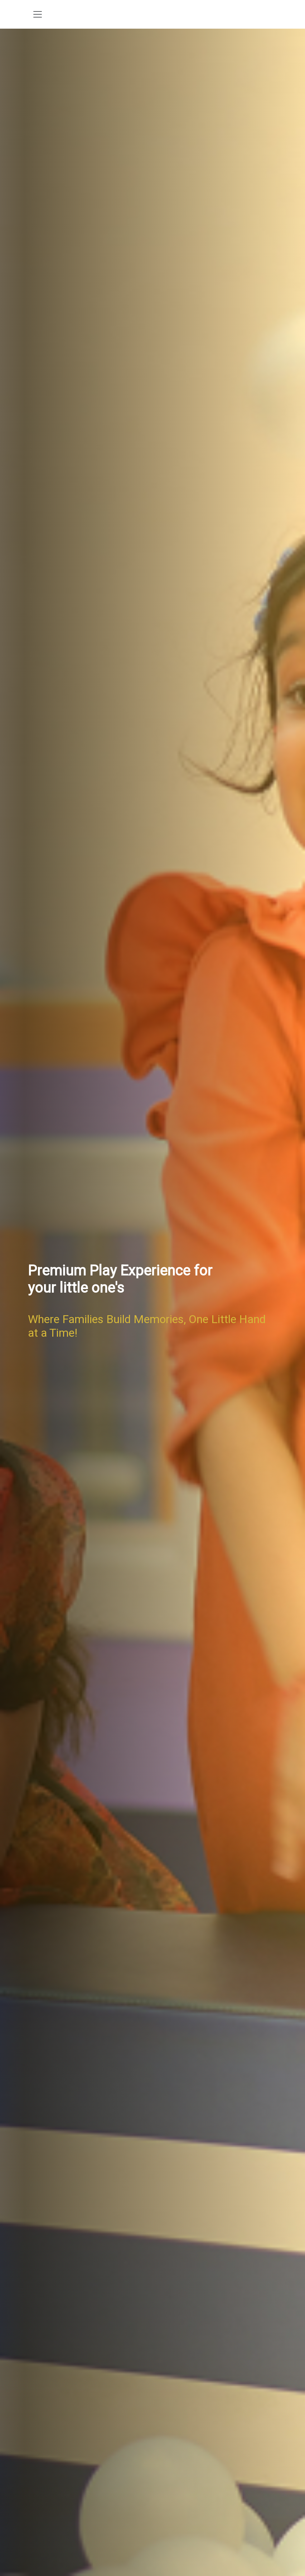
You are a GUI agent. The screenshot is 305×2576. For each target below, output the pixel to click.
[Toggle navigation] (37, 14)
